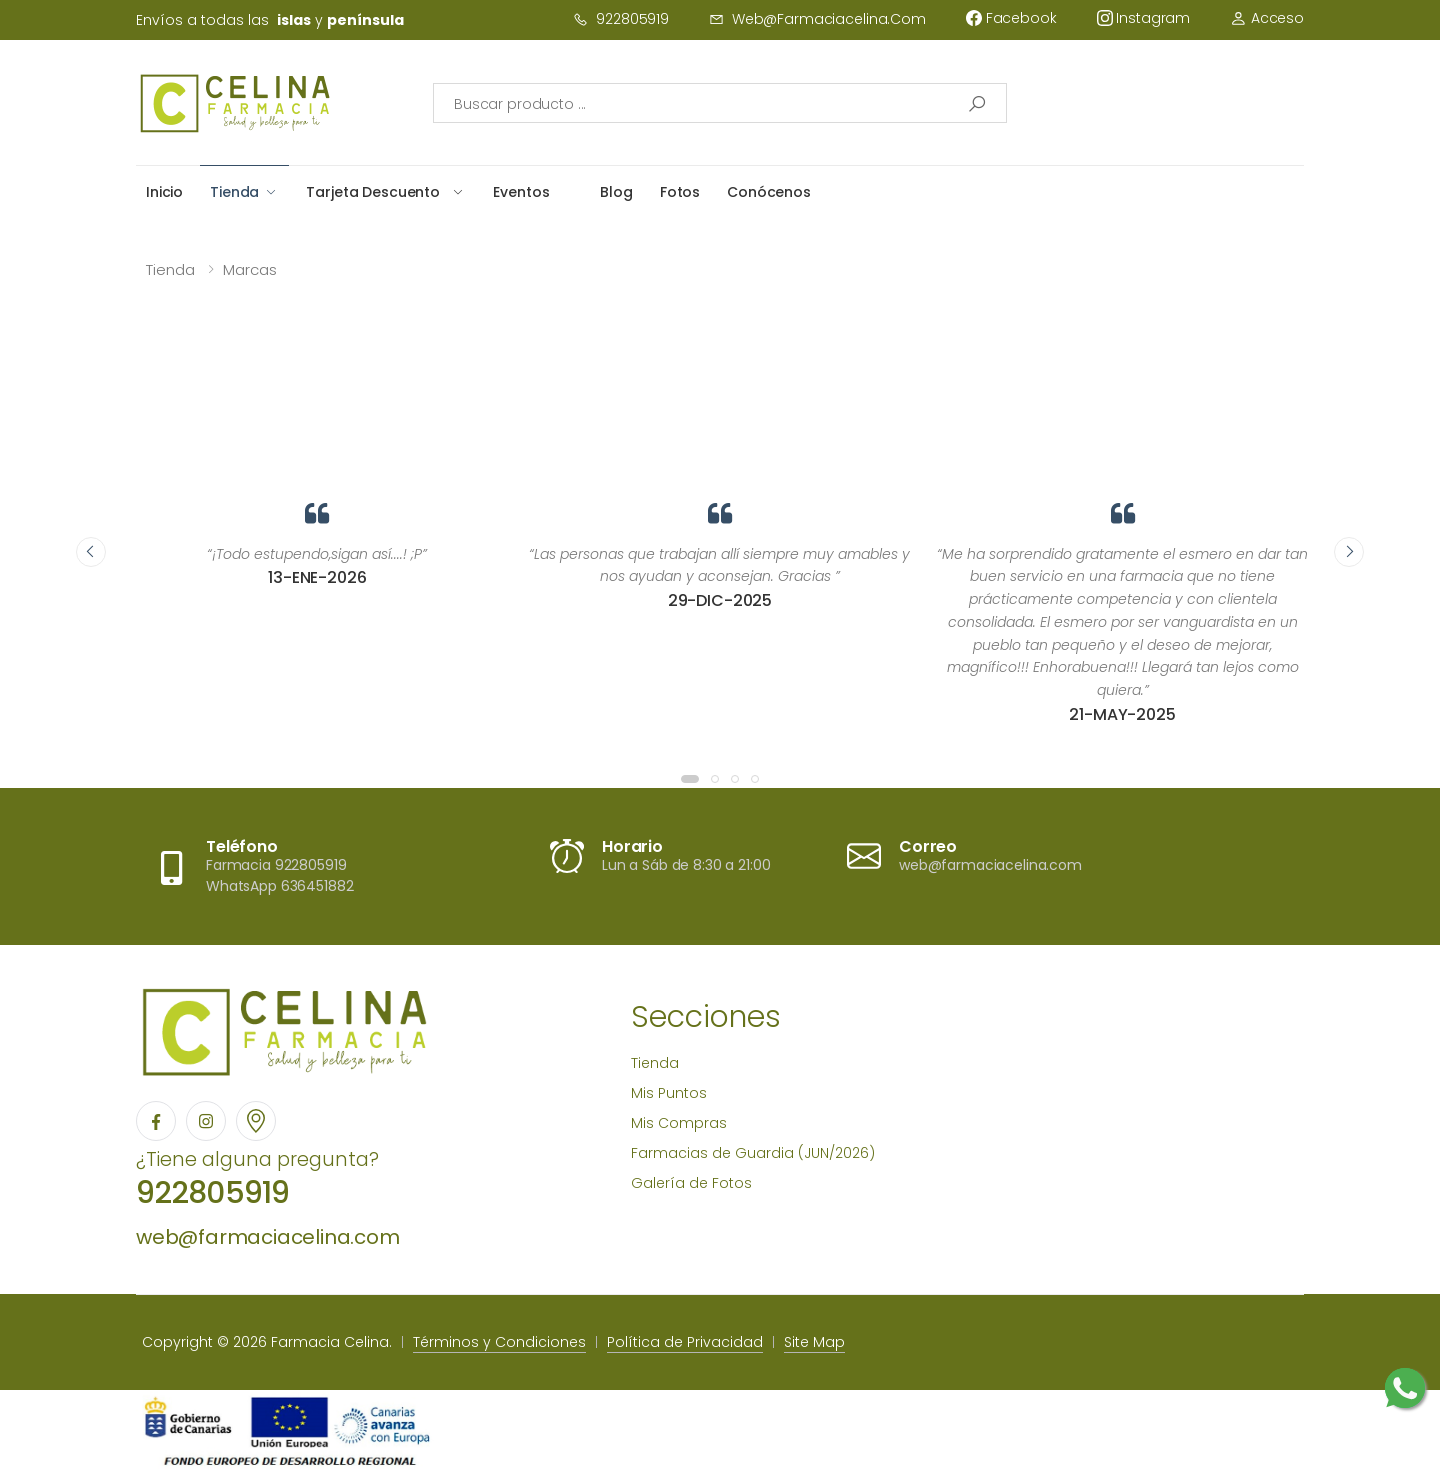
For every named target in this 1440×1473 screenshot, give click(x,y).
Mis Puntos (669, 1093)
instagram (1144, 18)
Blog (616, 192)
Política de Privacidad (685, 1342)
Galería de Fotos (691, 1183)
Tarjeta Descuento (373, 192)
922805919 (621, 19)
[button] (690, 779)
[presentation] (91, 552)
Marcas (250, 269)
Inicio (164, 192)
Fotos (680, 192)
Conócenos (769, 192)
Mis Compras (679, 1123)
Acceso (1267, 18)
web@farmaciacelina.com (817, 19)
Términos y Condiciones (499, 1342)
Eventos (521, 192)
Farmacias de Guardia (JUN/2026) (753, 1153)
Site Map (814, 1342)
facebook (1011, 18)
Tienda (234, 192)
